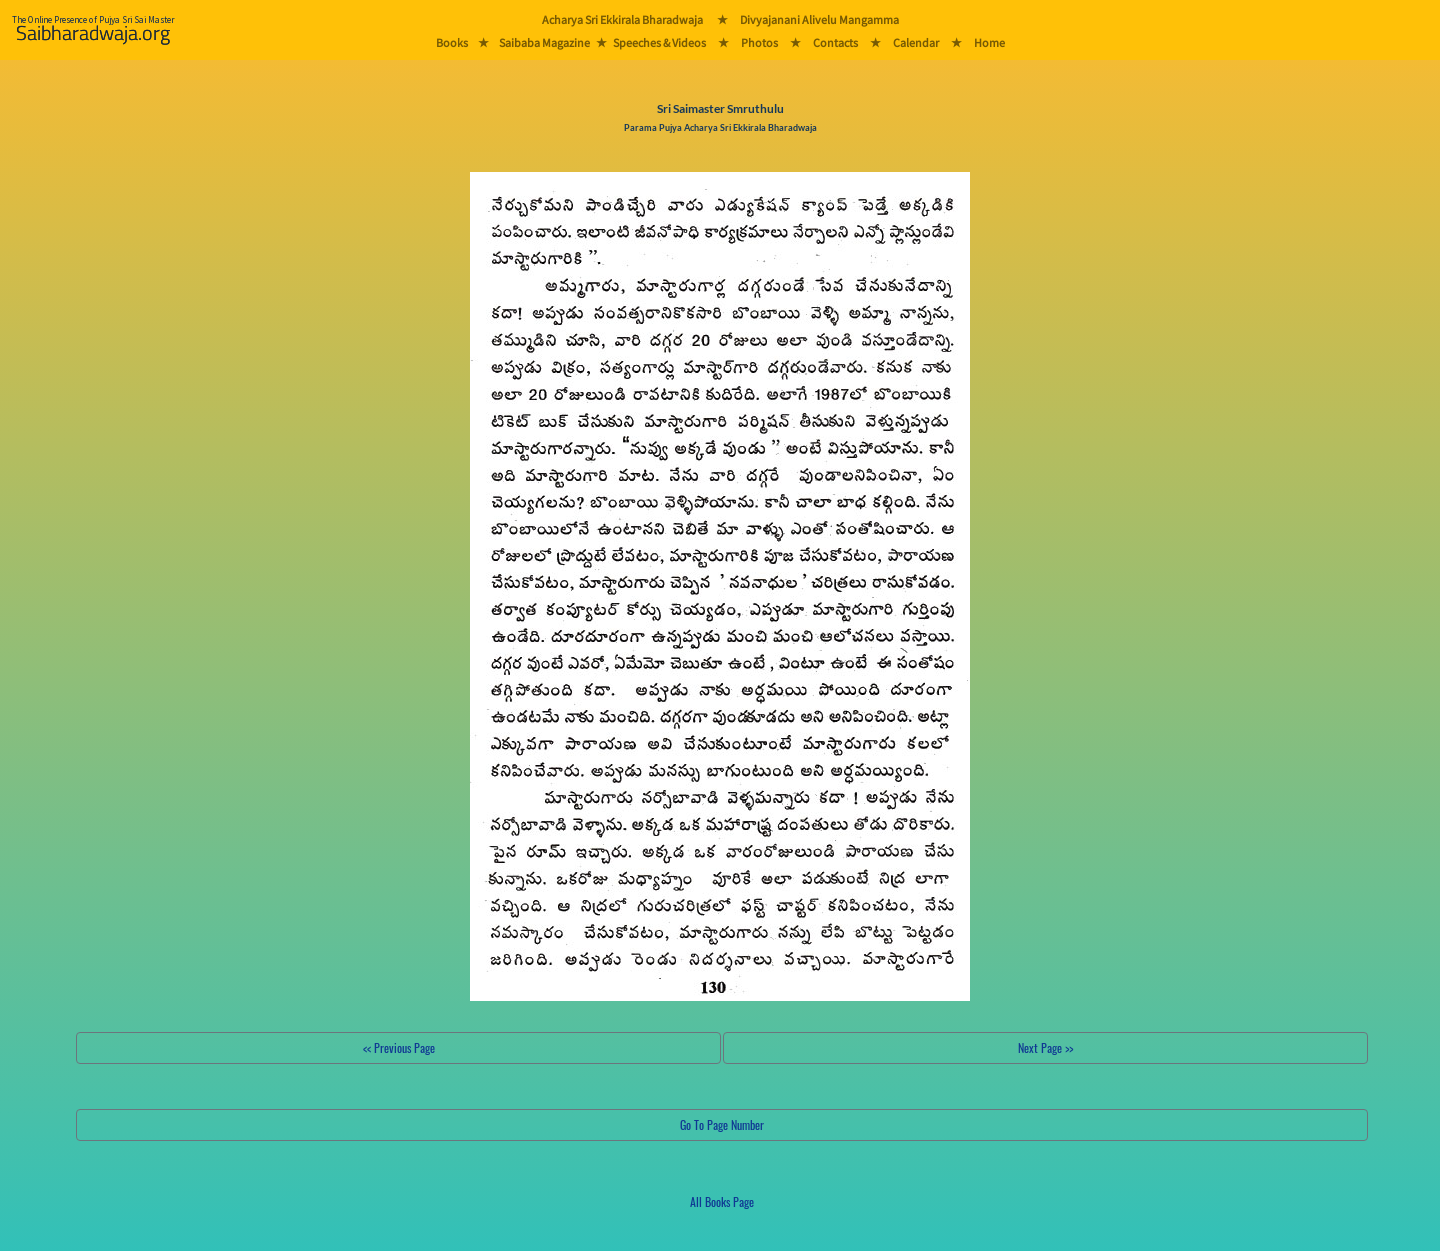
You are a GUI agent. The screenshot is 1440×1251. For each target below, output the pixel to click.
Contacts (835, 42)
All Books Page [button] (722, 1201)
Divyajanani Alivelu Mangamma (819, 19)
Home (989, 42)
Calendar (916, 42)
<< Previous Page (399, 1047)
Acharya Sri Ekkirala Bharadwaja (622, 19)
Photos (759, 42)
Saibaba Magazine (544, 42)
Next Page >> (1045, 1047)
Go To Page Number (722, 1124)
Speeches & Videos (659, 42)
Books (452, 42)
